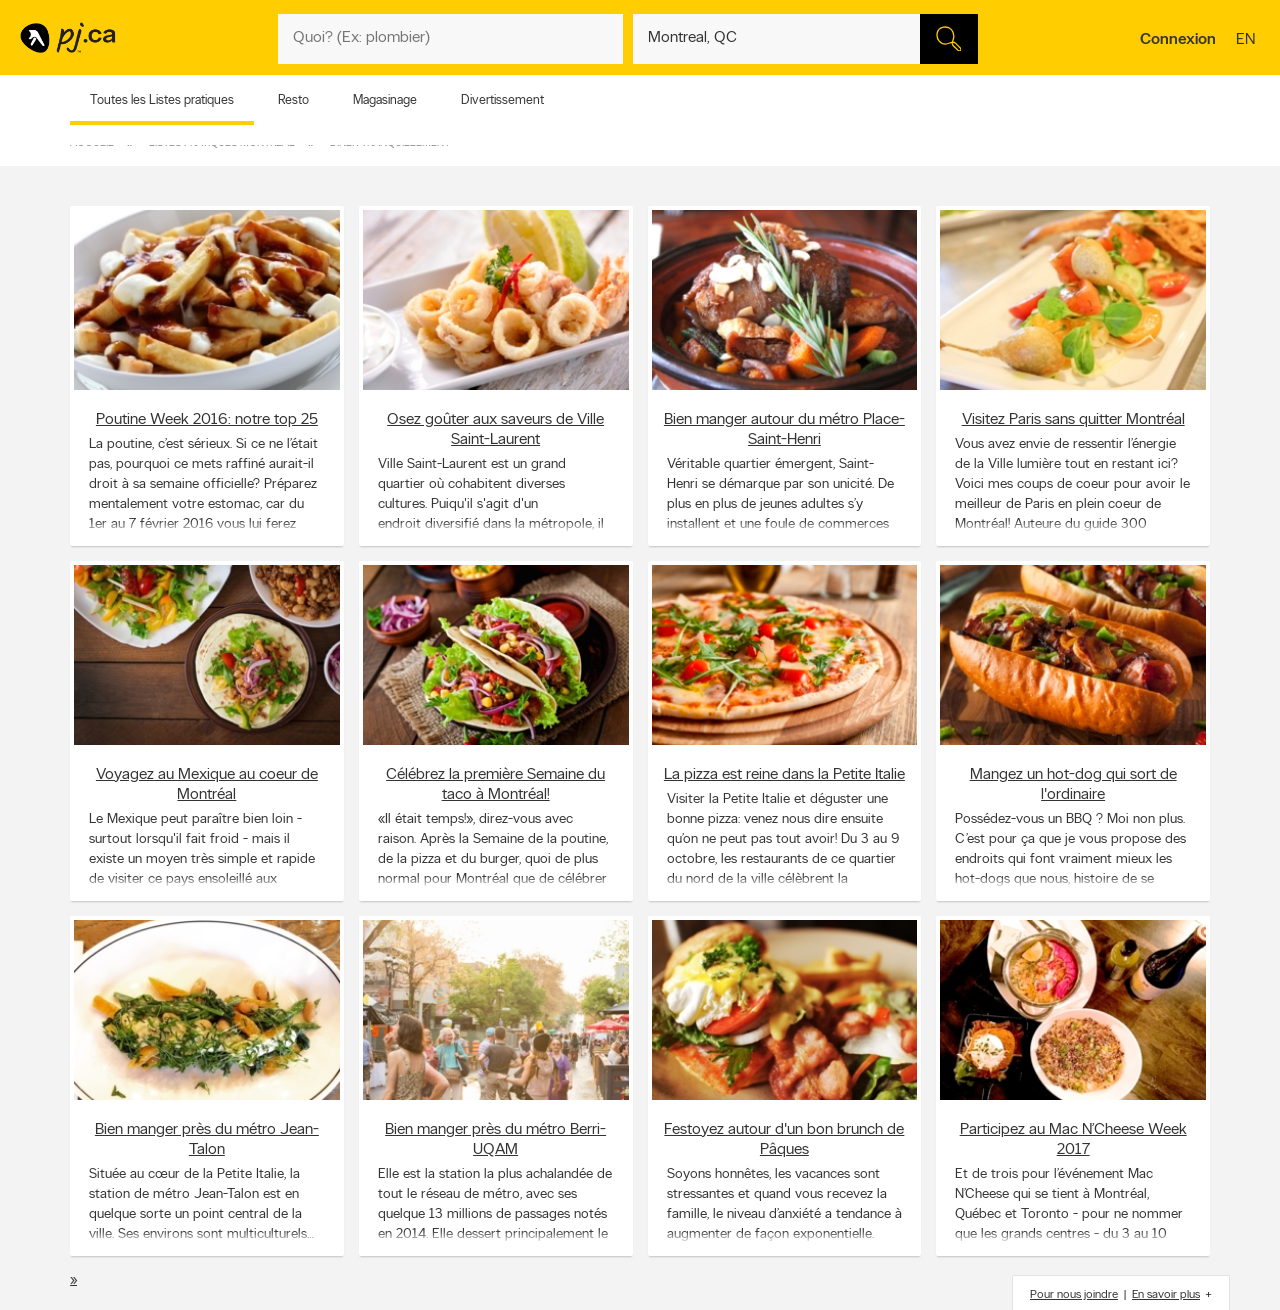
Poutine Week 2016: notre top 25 (207, 419)
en (1248, 41)
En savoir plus (1166, 1295)
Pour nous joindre (1074, 1295)
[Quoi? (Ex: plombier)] (450, 39)
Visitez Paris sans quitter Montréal (1073, 419)
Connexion (1178, 40)
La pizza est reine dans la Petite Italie (784, 774)
